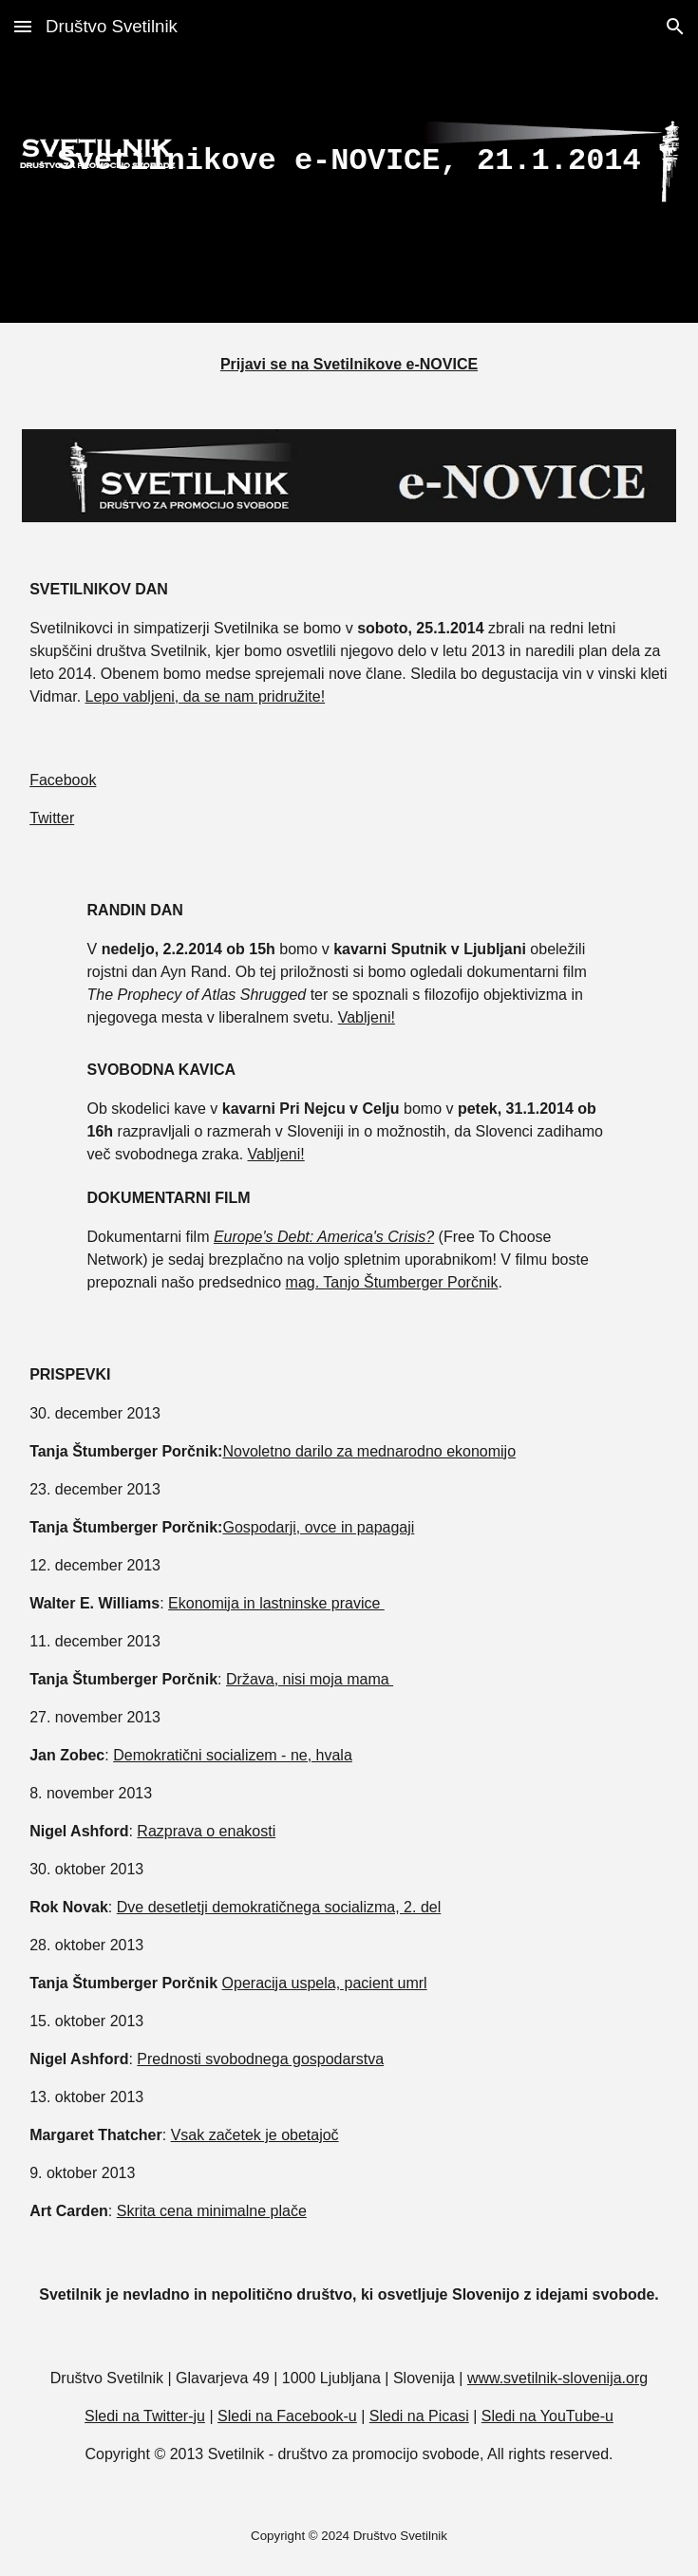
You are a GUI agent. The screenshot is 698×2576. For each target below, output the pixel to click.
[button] (23, 26)
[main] (349, 161)
